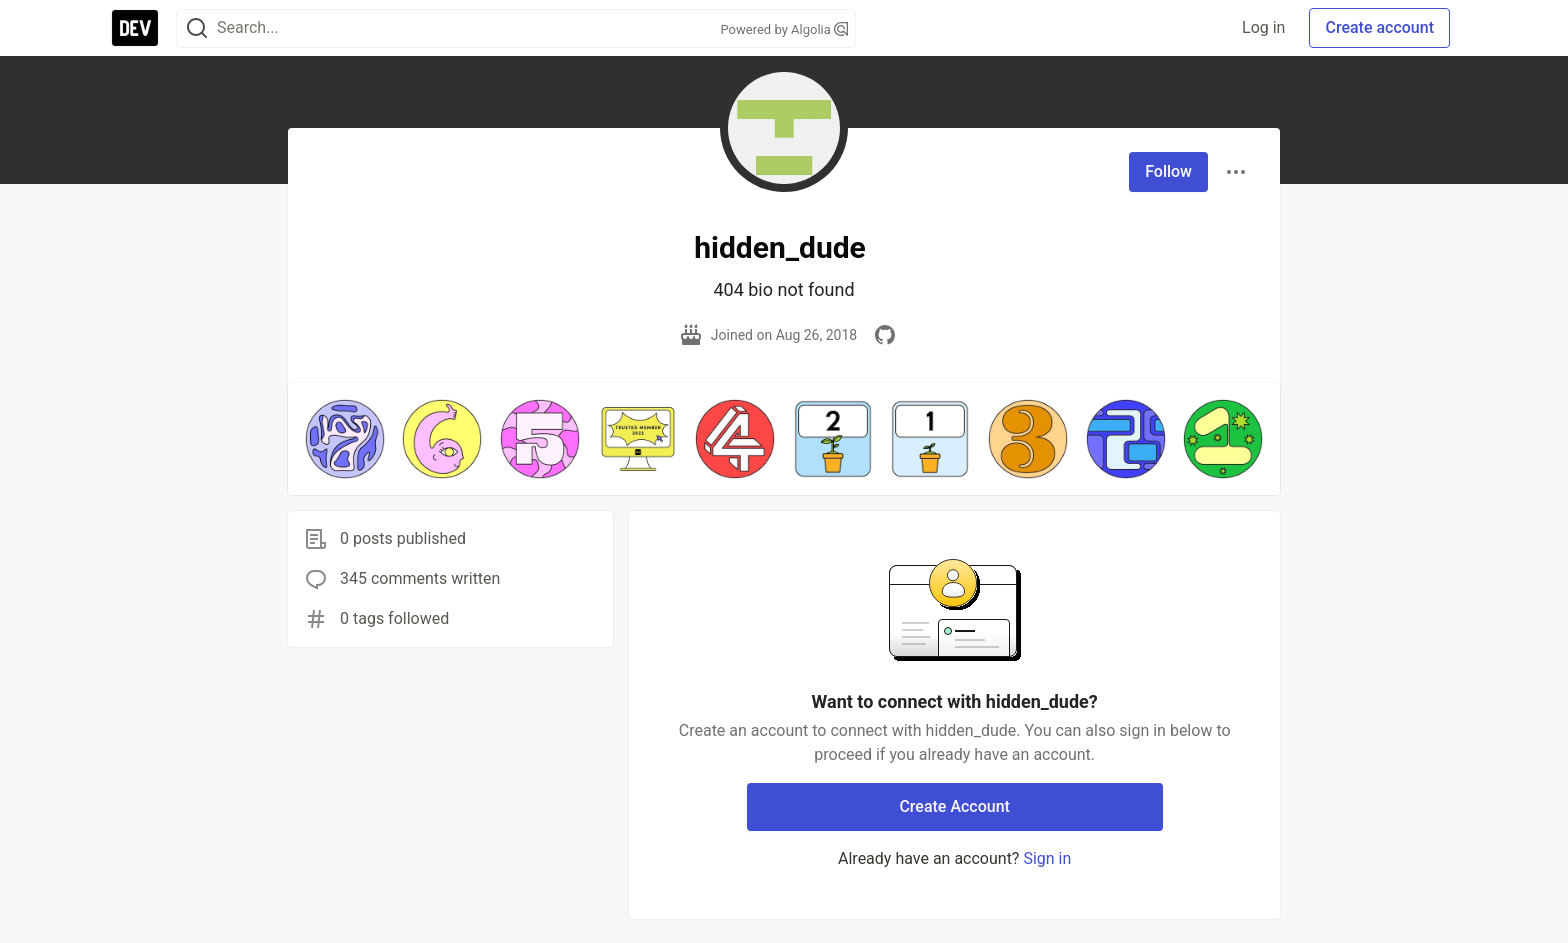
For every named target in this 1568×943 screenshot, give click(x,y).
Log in (1263, 27)
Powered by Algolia (784, 29)
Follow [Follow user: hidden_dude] (1168, 171)
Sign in (1047, 858)
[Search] (197, 28)
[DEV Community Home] (135, 28)
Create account (1379, 27)
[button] (345, 439)
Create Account (954, 806)
